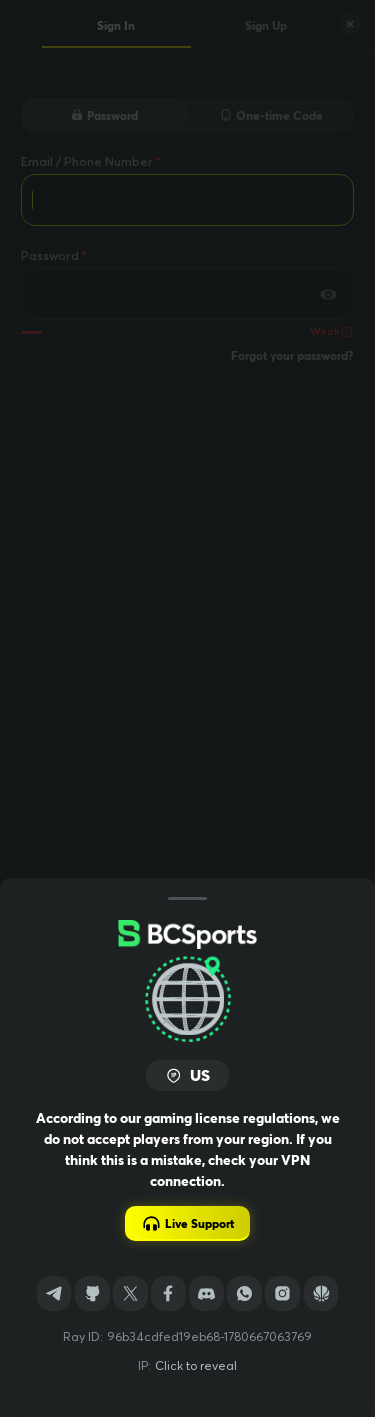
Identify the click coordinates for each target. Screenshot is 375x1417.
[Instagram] (282, 1293)
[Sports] (321, 1293)
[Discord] (206, 1293)
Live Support (187, 1223)
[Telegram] (54, 1293)
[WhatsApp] (244, 1293)
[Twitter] (130, 1293)
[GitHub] (92, 1293)
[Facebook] (168, 1293)
